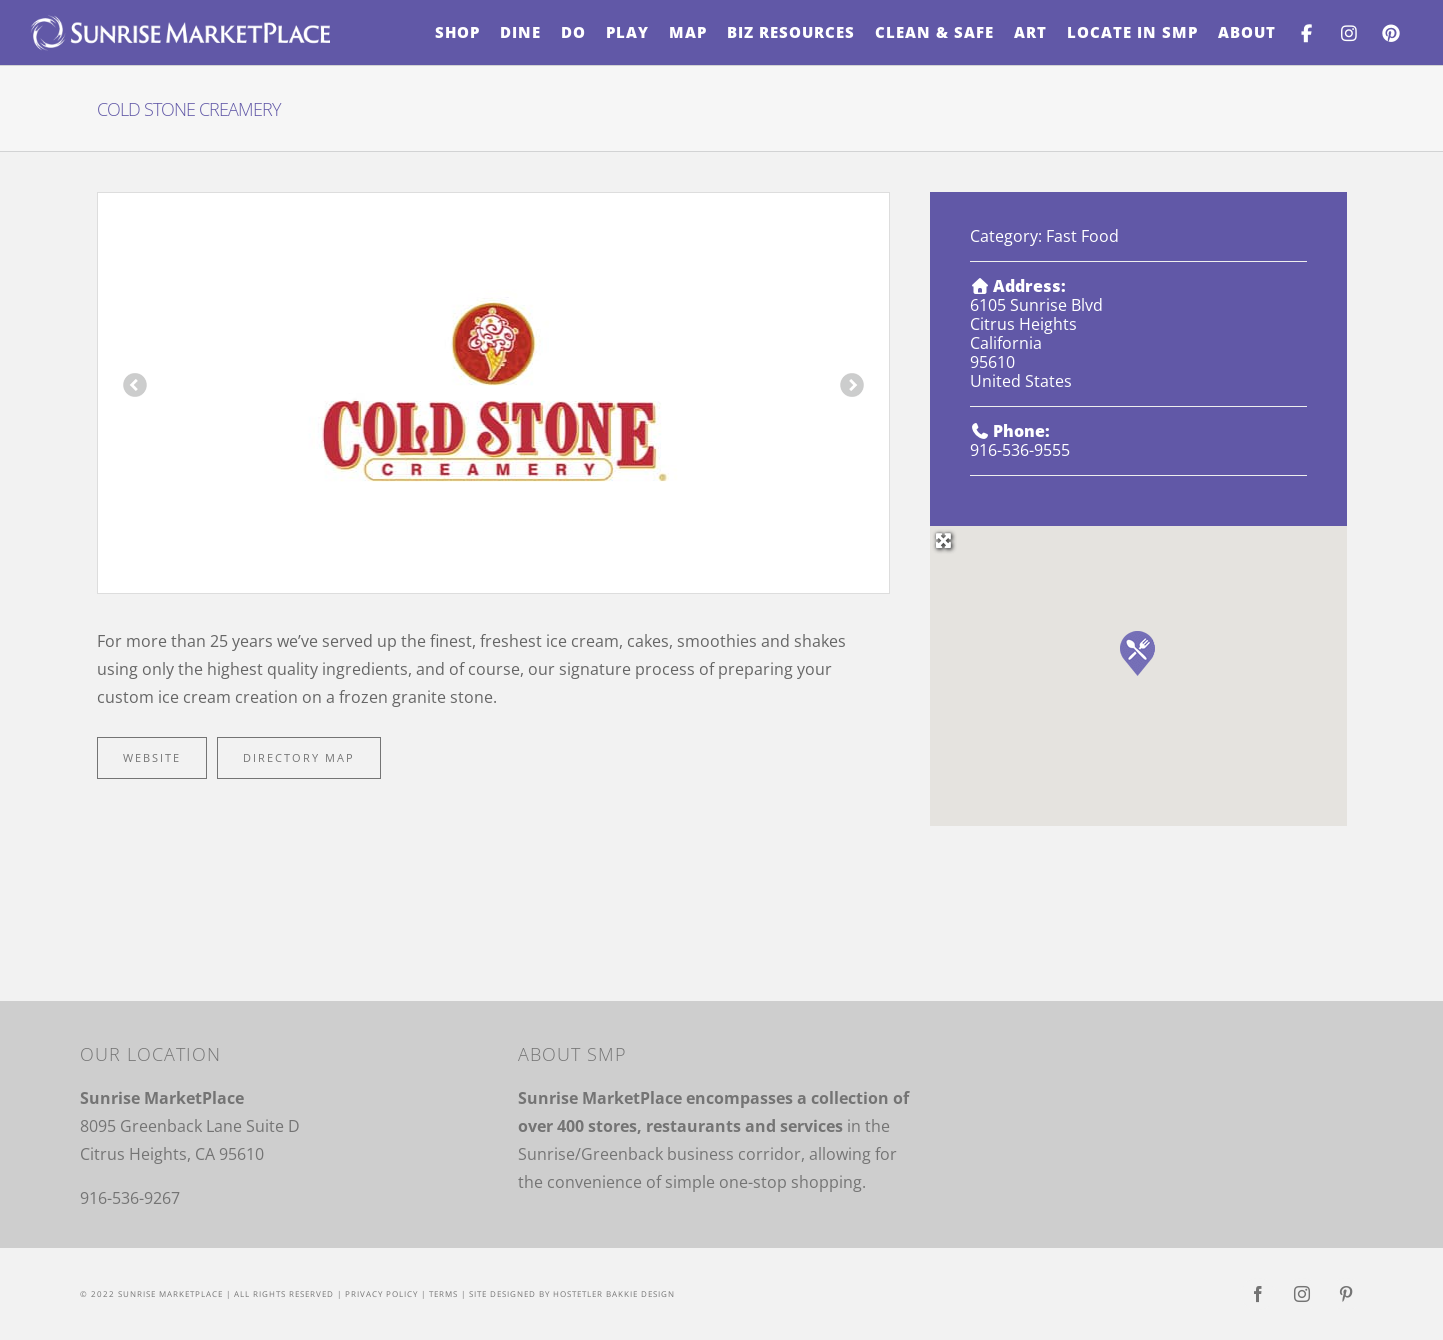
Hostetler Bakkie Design (614, 1293)
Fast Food (1082, 236)
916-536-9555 (1020, 450)
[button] (1137, 653)
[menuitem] (457, 32)
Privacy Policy (381, 1293)
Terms (443, 1293)
